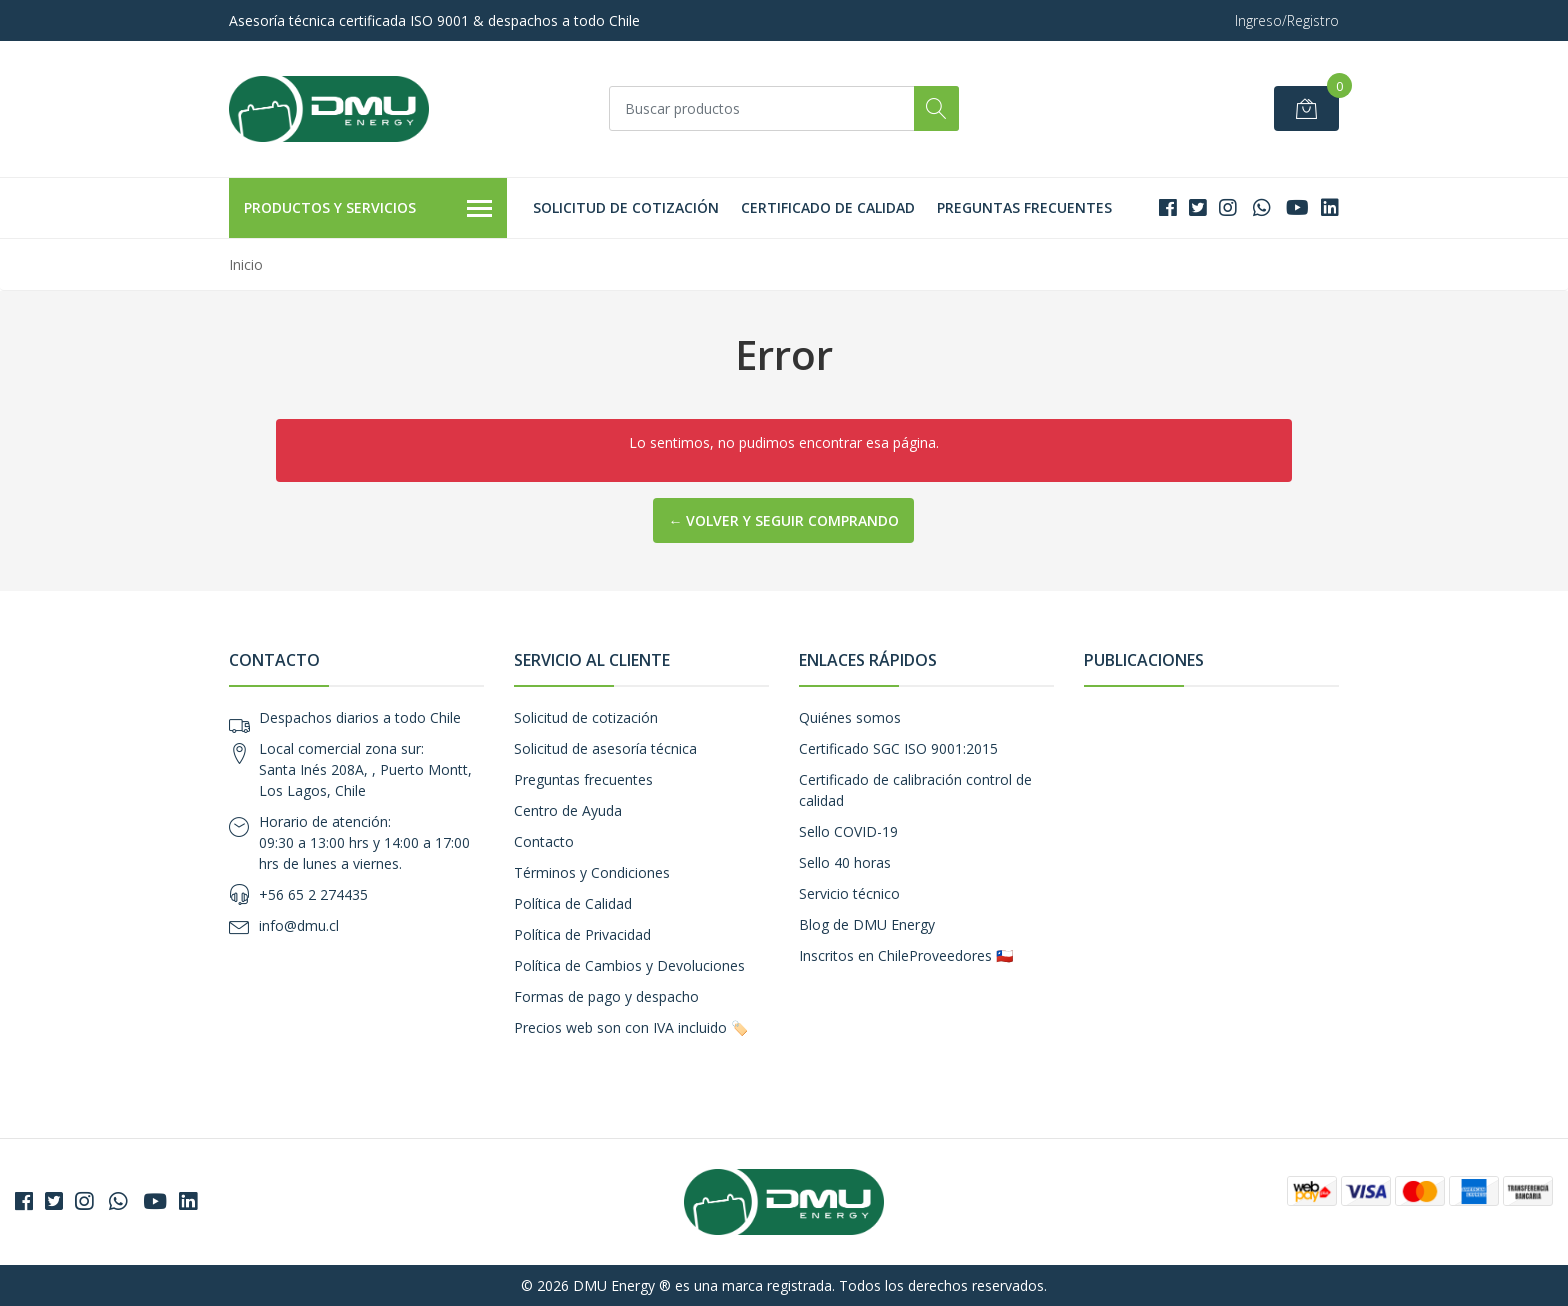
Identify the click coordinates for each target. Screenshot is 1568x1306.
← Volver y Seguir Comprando (783, 520)
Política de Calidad (573, 903)
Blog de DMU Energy (867, 924)
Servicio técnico (849, 893)
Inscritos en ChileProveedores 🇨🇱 (906, 955)
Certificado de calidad (828, 207)
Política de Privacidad (582, 934)
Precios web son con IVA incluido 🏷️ (631, 1027)
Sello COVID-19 (848, 831)
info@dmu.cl (299, 925)
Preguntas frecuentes (1024, 207)
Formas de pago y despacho (606, 996)
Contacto (544, 841)
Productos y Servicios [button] (368, 209)
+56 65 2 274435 (313, 894)
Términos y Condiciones (592, 872)
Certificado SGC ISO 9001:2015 (898, 748)
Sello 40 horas (845, 862)
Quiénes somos (850, 717)
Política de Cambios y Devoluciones (629, 965)
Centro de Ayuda (568, 810)
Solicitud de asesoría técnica (605, 748)
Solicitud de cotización (626, 207)
